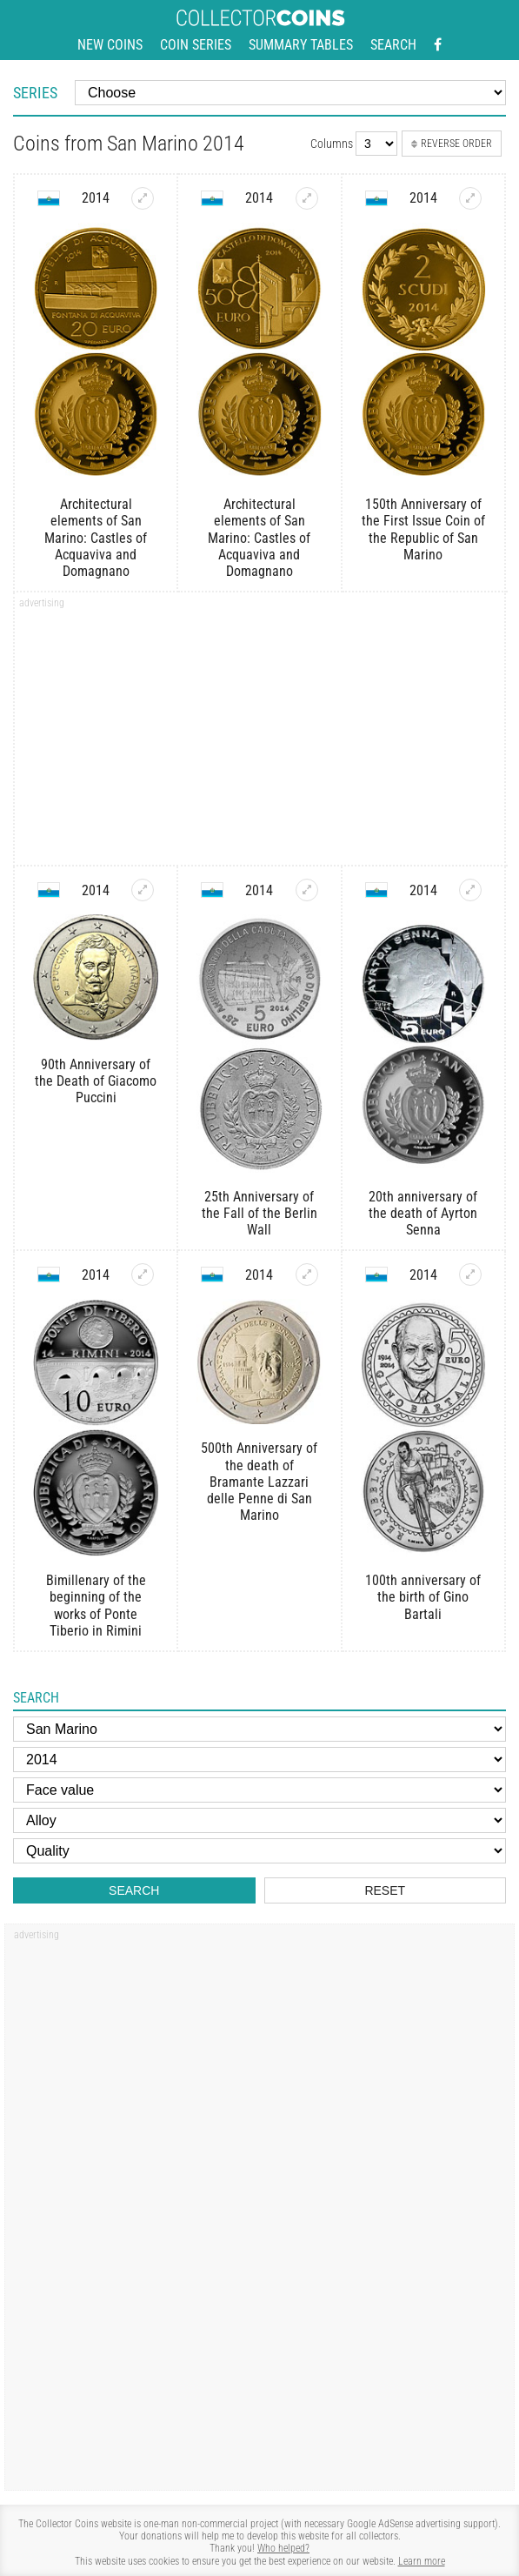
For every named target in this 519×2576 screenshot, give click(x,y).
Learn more (421, 2561)
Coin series (195, 45)
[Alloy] (259, 1820)
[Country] (259, 1729)
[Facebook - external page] (437, 45)
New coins (110, 45)
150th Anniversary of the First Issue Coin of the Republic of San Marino (423, 529)
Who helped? (283, 2548)
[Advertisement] (260, 734)
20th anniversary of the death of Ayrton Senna (423, 1213)
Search (393, 45)
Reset (384, 1890)
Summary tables (301, 45)
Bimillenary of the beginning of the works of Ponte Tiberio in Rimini (96, 1605)
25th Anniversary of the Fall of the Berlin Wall (259, 1213)
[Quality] (259, 1850)
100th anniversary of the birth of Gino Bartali (423, 1597)
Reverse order (451, 143)
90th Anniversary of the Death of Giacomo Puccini (95, 1081)
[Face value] (259, 1790)
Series (35, 93)
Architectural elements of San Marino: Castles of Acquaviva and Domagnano (95, 537)
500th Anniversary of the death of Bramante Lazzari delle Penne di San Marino (259, 1481)
